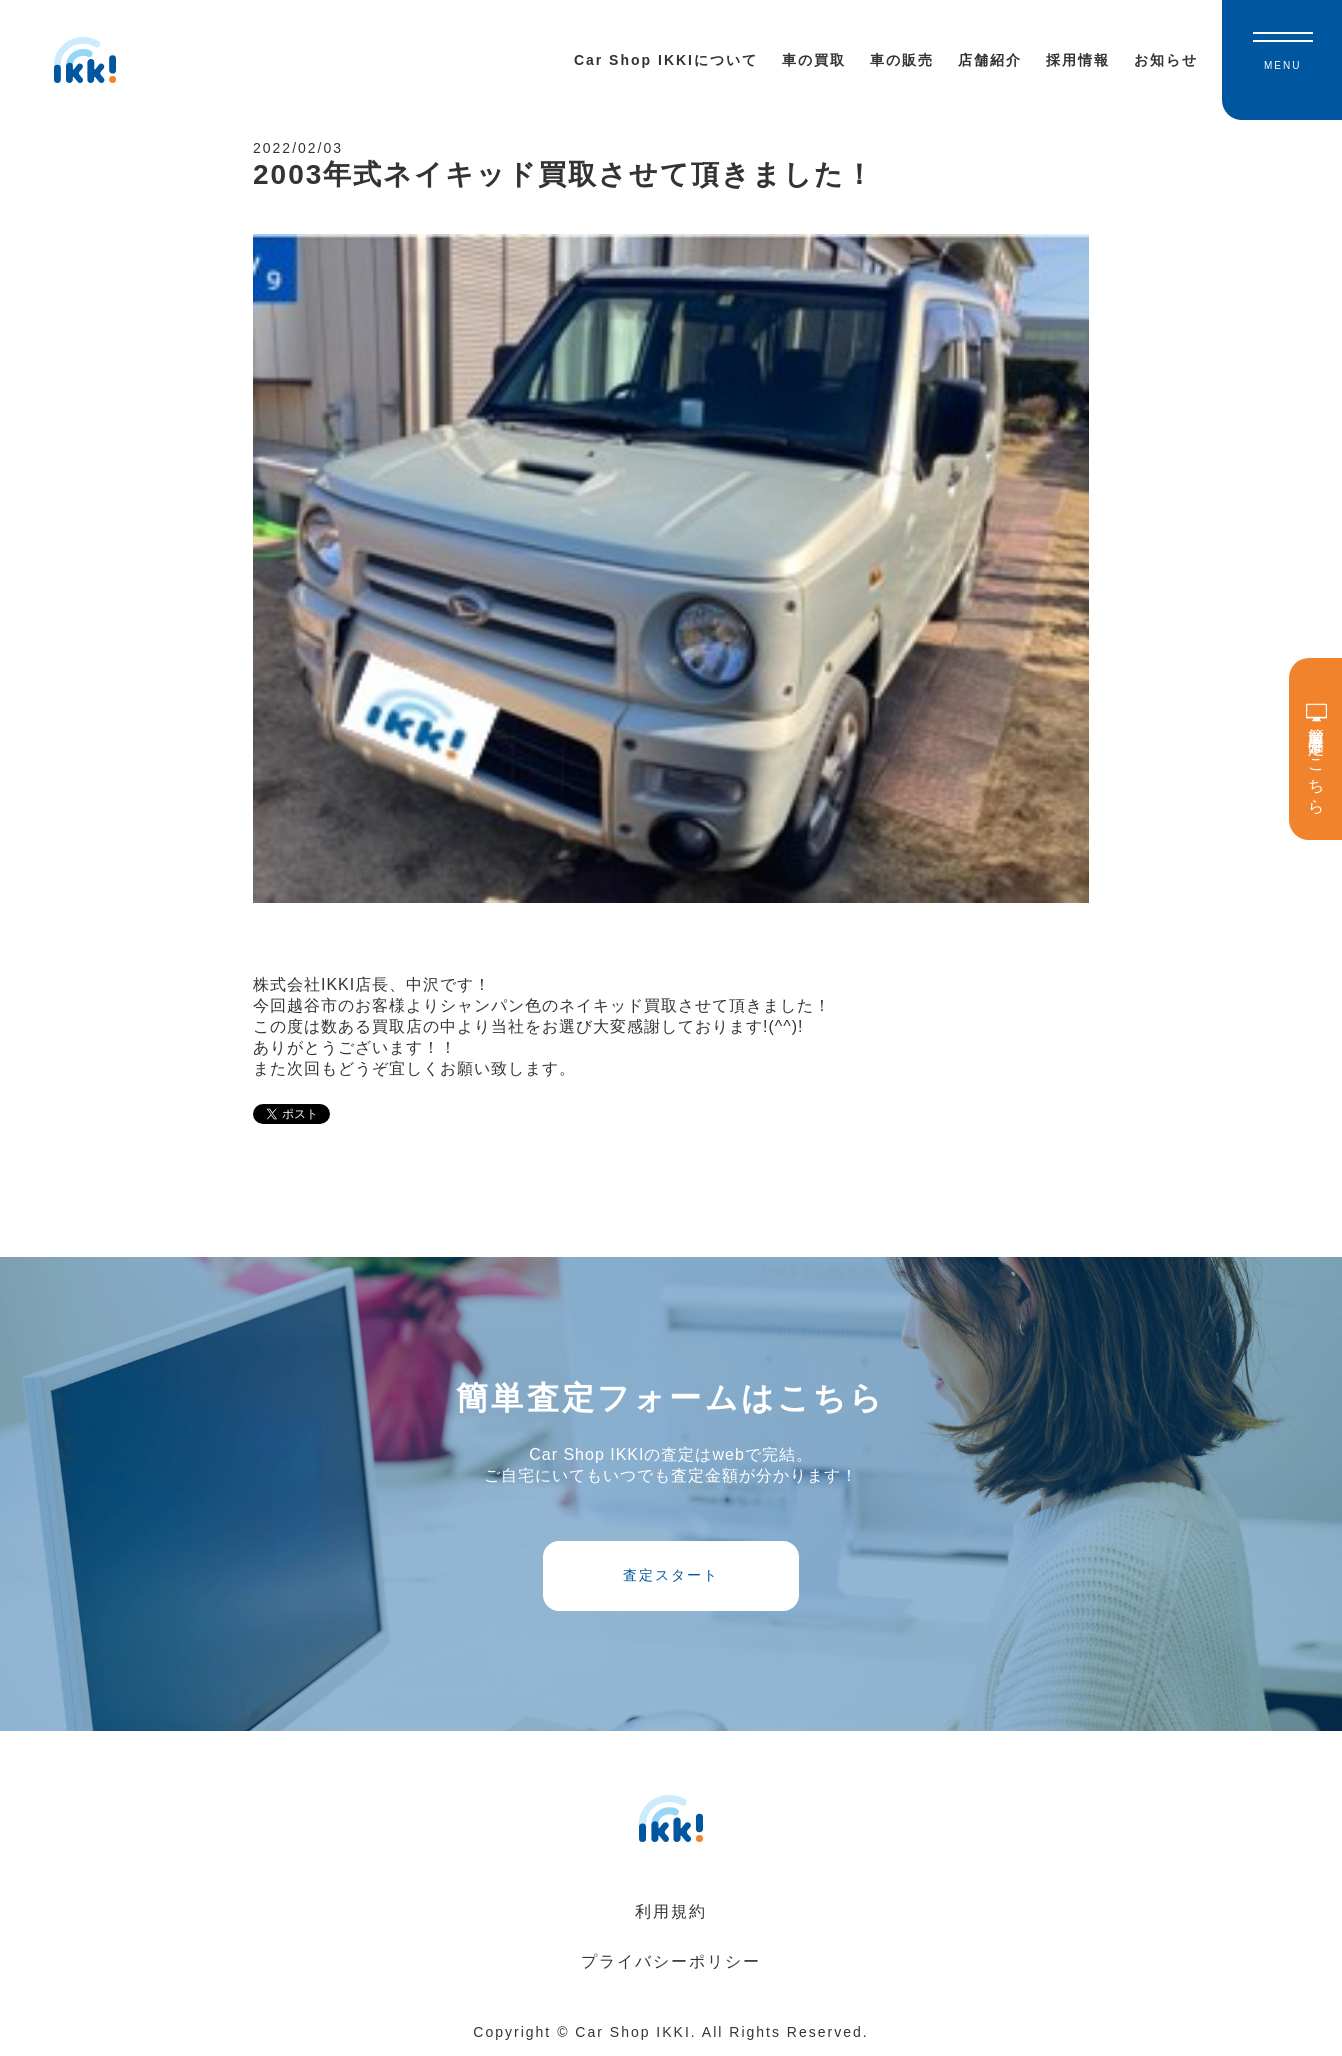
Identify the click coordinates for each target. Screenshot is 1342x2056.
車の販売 (902, 60)
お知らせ (1166, 60)
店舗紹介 (990, 60)
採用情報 (1078, 60)
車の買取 (814, 60)
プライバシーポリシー (671, 1961)
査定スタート (671, 1575)
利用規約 (671, 1911)
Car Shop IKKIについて (666, 60)
